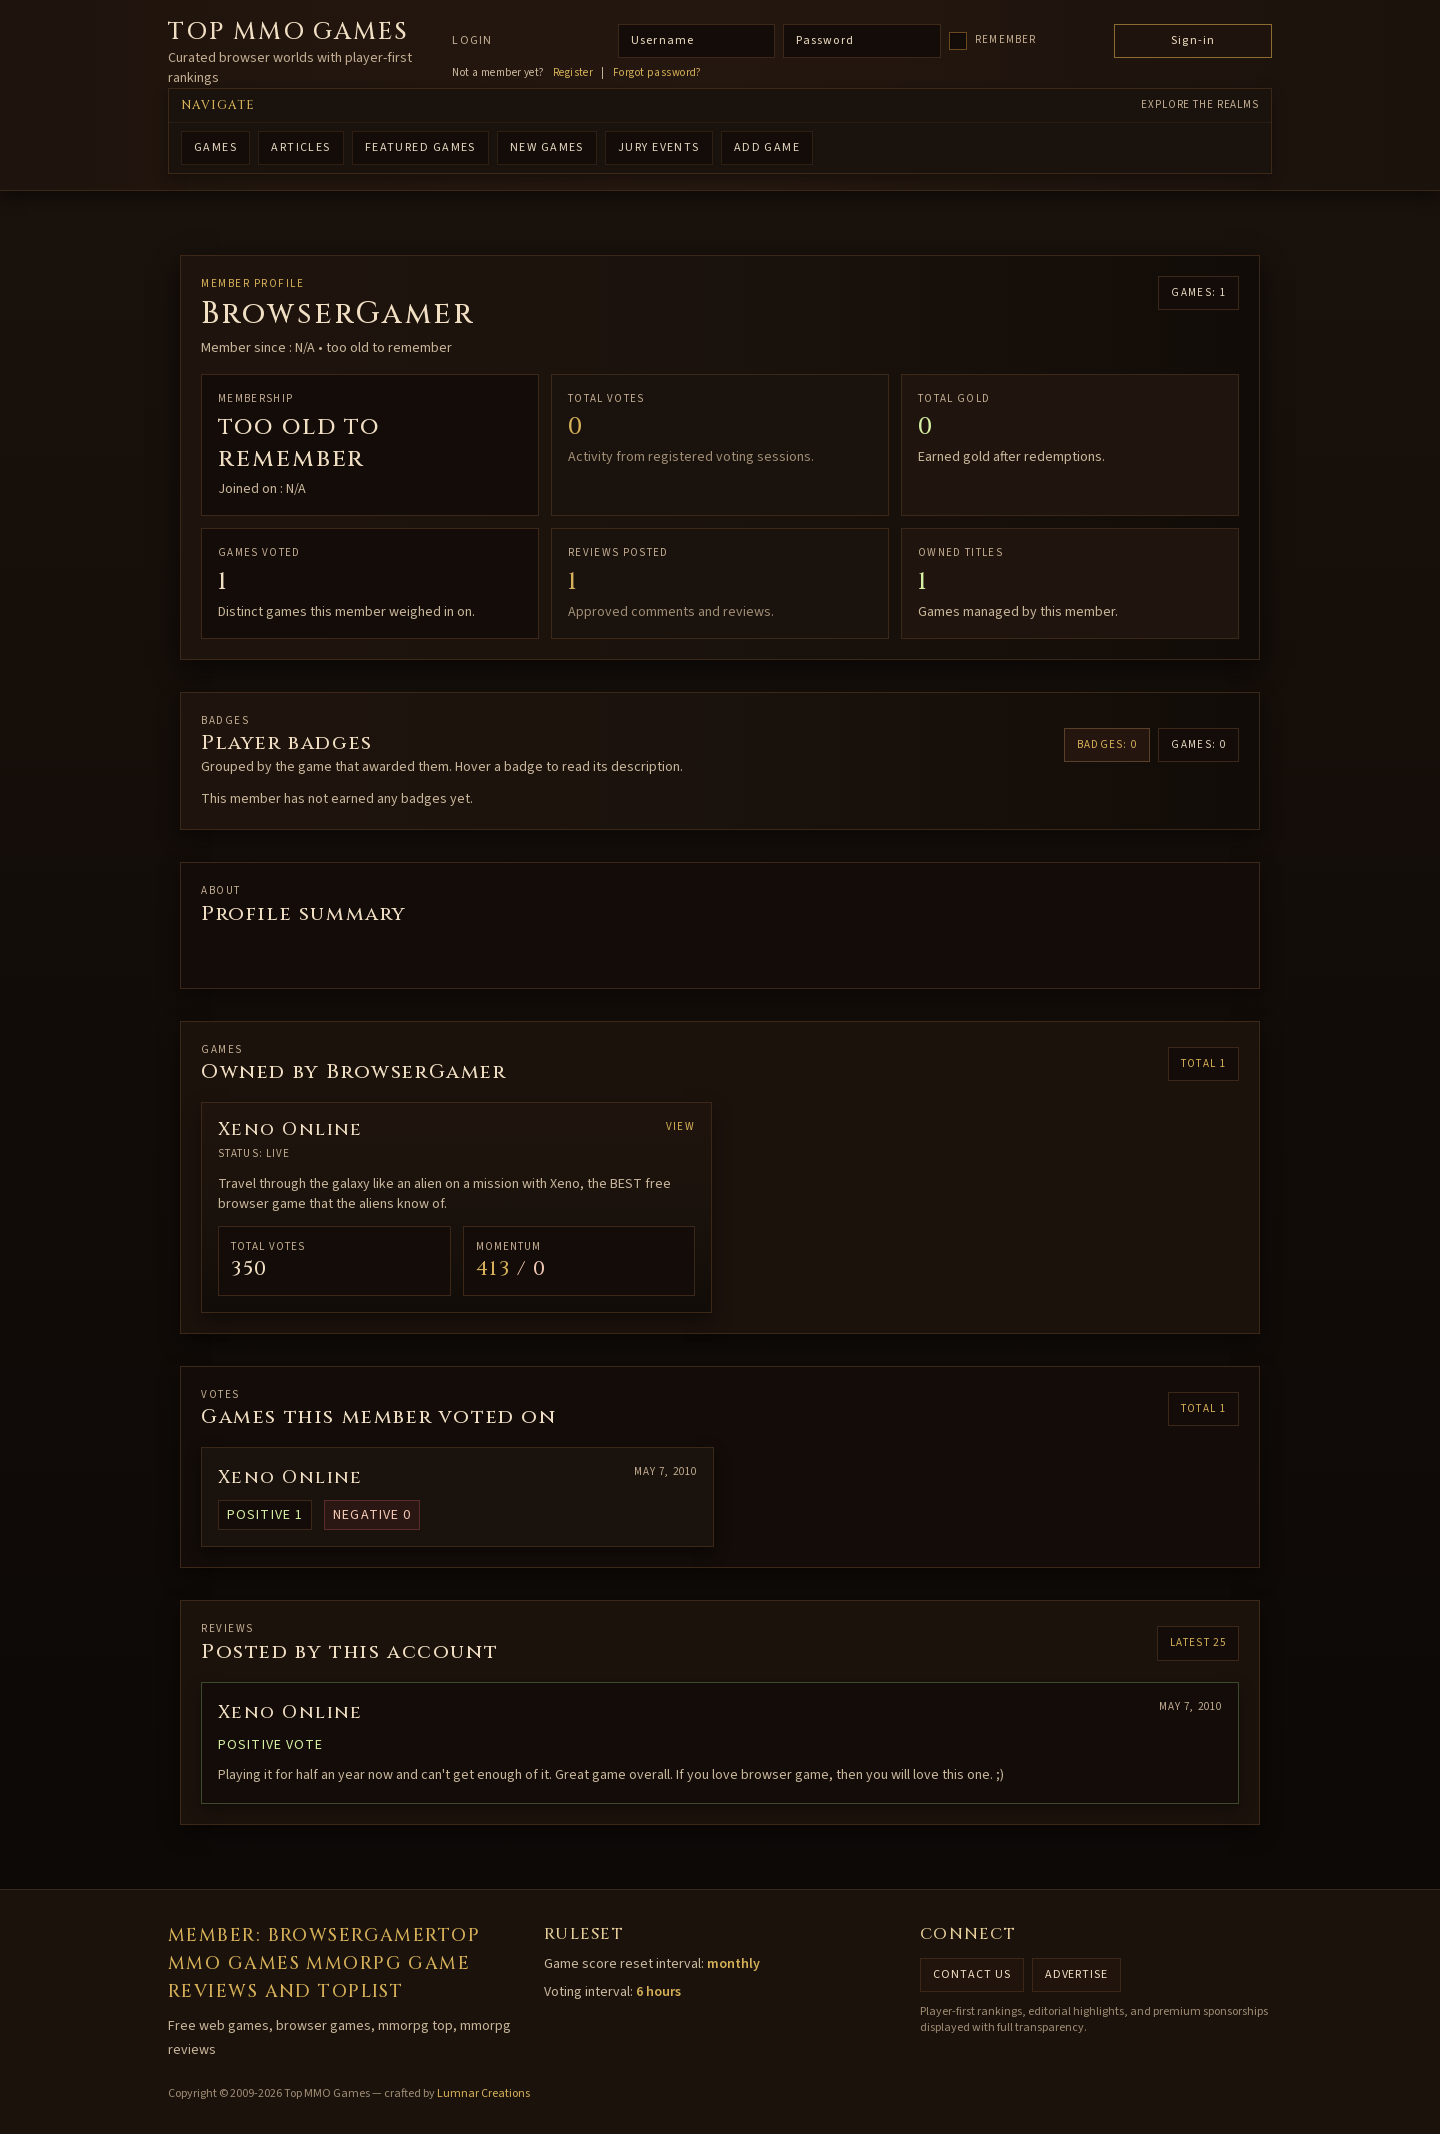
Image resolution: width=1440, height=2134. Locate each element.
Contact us (972, 1974)
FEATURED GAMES (420, 147)
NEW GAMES (547, 147)
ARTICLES (301, 147)
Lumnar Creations (483, 2093)
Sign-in (1193, 40)
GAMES (215, 147)
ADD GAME (767, 147)
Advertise (1077, 1974)
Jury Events (659, 147)
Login (472, 41)
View (680, 1126)
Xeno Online (290, 1477)
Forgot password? (657, 73)
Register (573, 73)
